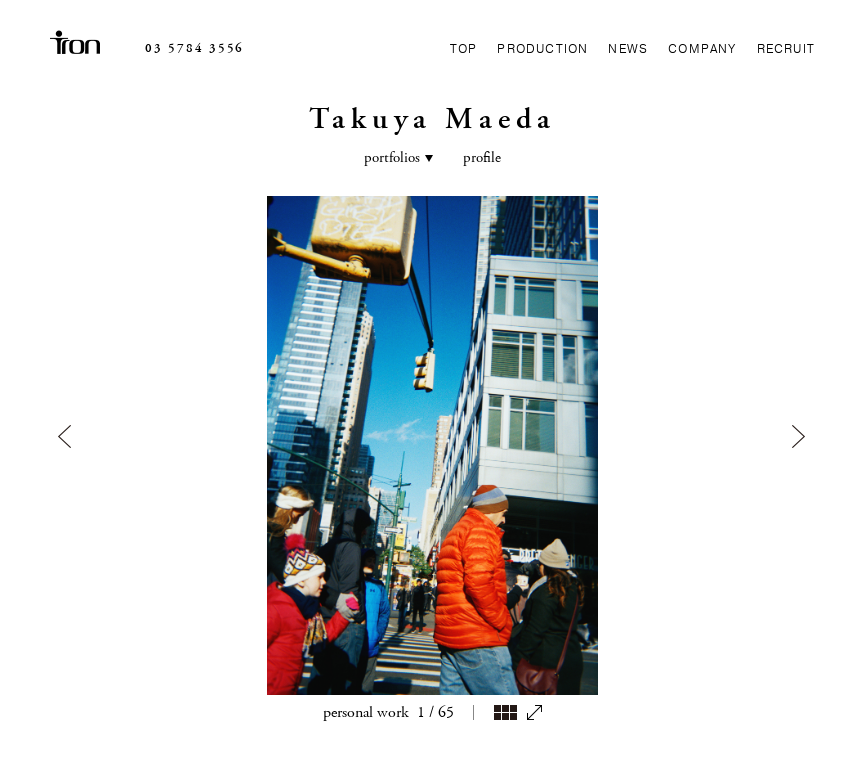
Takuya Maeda (432, 64)
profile (482, 102)
